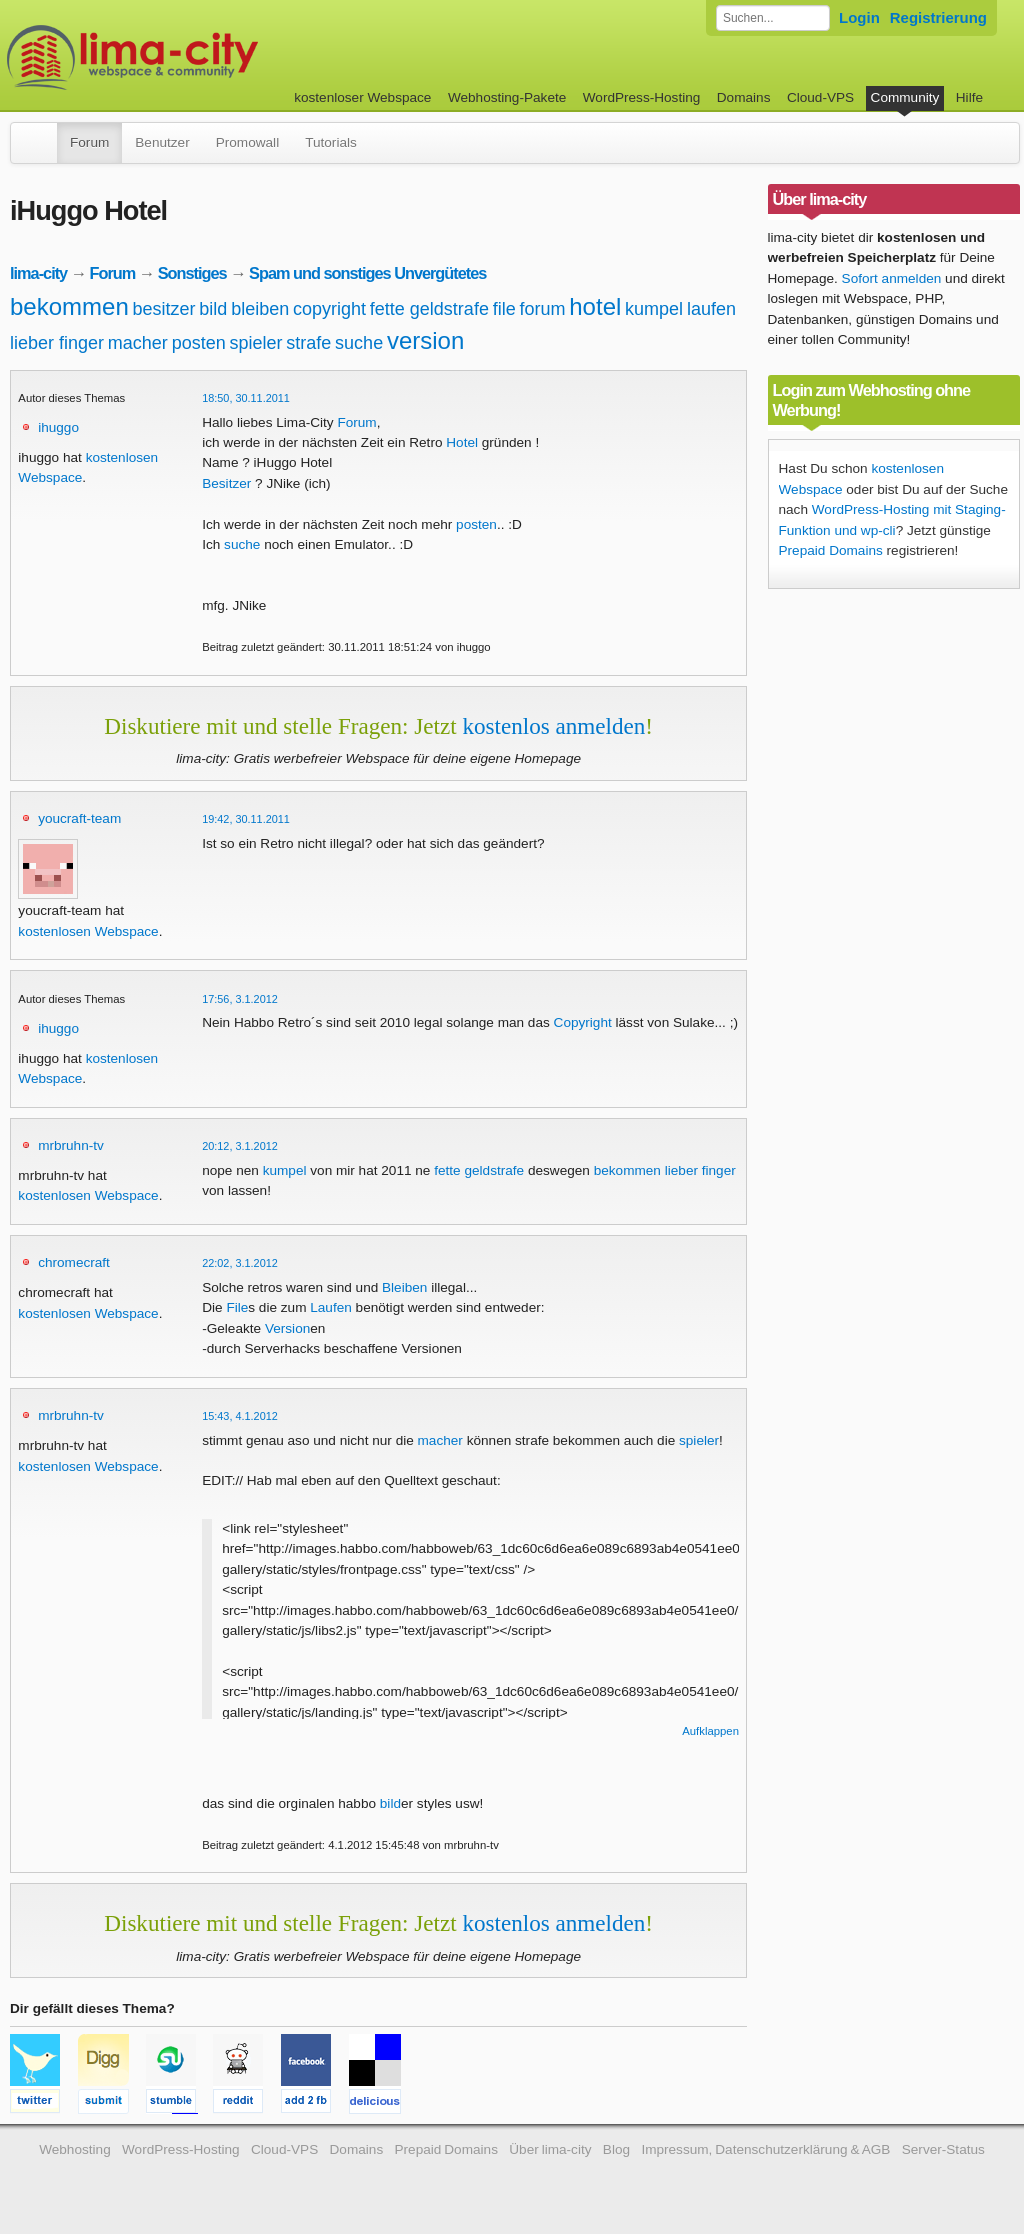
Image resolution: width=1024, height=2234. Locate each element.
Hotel (462, 442)
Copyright (583, 1022)
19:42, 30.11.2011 (246, 819)
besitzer (164, 309)
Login (859, 17)
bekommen (69, 306)
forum (542, 309)
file (504, 309)
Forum (89, 142)
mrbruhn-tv (71, 1145)
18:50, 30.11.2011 (246, 398)
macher (138, 343)
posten (199, 343)
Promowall (247, 142)
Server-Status (943, 2149)
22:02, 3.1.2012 (240, 1263)
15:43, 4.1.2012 (240, 1416)
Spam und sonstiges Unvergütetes (367, 273)
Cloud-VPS (820, 97)
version (425, 340)
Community (905, 97)
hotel (595, 306)
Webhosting (75, 2149)
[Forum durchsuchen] (773, 18)
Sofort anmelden (892, 278)
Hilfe (969, 97)
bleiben (260, 309)
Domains (744, 97)
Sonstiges (192, 273)
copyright (329, 309)
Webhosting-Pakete (507, 97)
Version (287, 1328)
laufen (711, 309)
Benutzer (162, 142)
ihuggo (58, 427)
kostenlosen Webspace (88, 931)
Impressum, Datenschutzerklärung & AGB (765, 2149)
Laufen (331, 1307)
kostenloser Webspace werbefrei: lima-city (207, 57)
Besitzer (226, 483)
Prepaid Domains (831, 550)
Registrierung (938, 17)
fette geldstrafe (429, 309)
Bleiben (404, 1287)
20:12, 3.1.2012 (240, 1146)
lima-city (38, 273)
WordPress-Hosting (642, 97)
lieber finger (57, 343)
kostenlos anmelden (553, 726)
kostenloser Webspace (362, 97)
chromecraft (74, 1262)
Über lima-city (550, 2149)
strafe (308, 343)
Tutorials (331, 142)
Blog (616, 2149)
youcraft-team (79, 818)
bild (213, 309)
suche (359, 343)
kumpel (654, 309)
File (237, 1307)
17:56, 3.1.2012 (240, 999)
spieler (255, 343)
